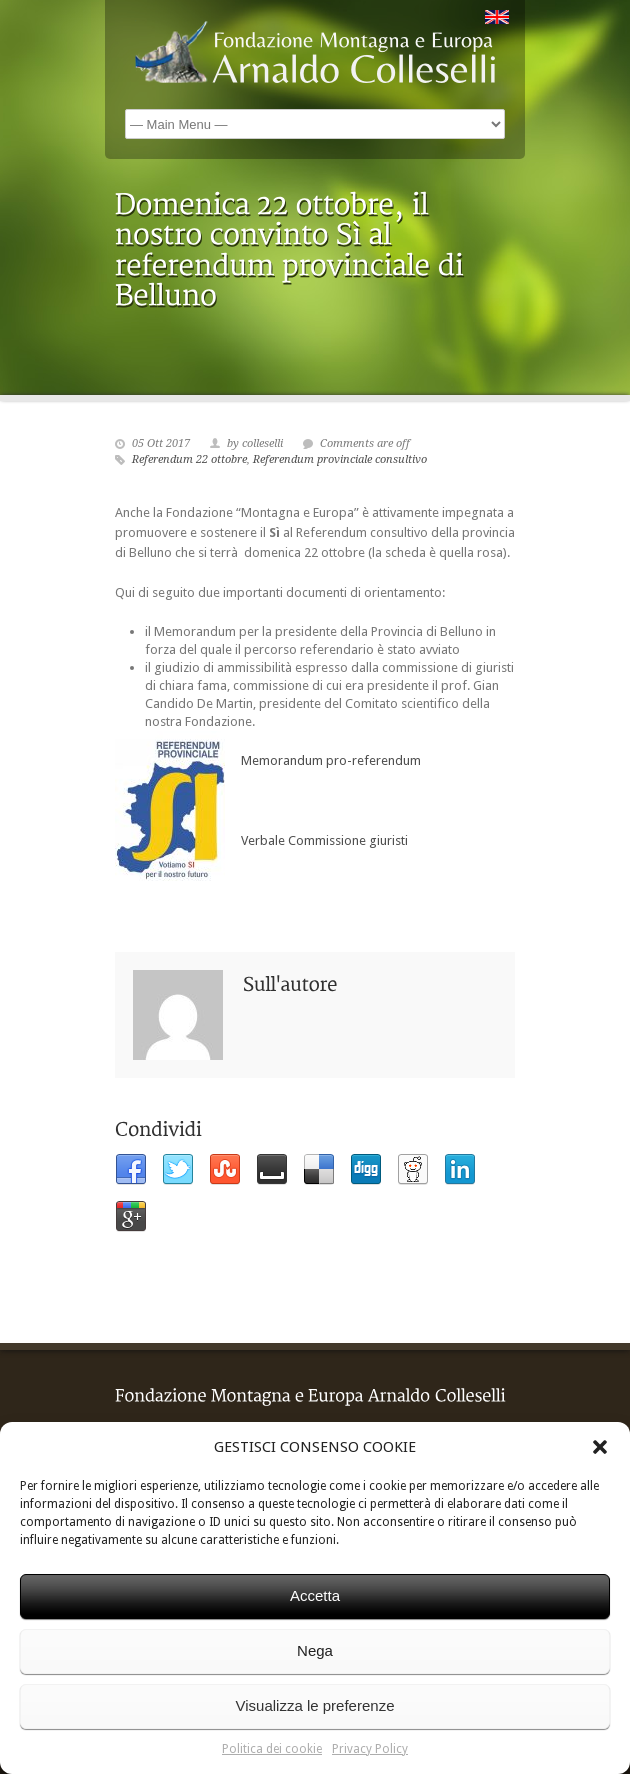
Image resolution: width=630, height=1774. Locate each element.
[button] (600, 1447)
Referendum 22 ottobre (189, 459)
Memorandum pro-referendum (328, 760)
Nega (315, 1650)
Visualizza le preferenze (315, 1705)
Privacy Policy (370, 1749)
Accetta (315, 1595)
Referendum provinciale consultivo (340, 459)
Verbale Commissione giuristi (321, 840)
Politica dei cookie (272, 1749)
